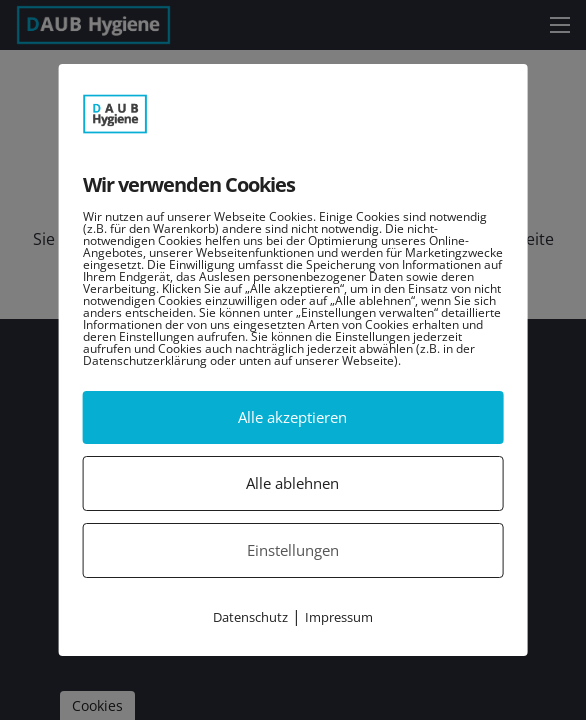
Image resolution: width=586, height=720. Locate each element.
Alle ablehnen (292, 483)
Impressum (339, 617)
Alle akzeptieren (292, 417)
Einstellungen (293, 550)
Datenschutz (250, 617)
